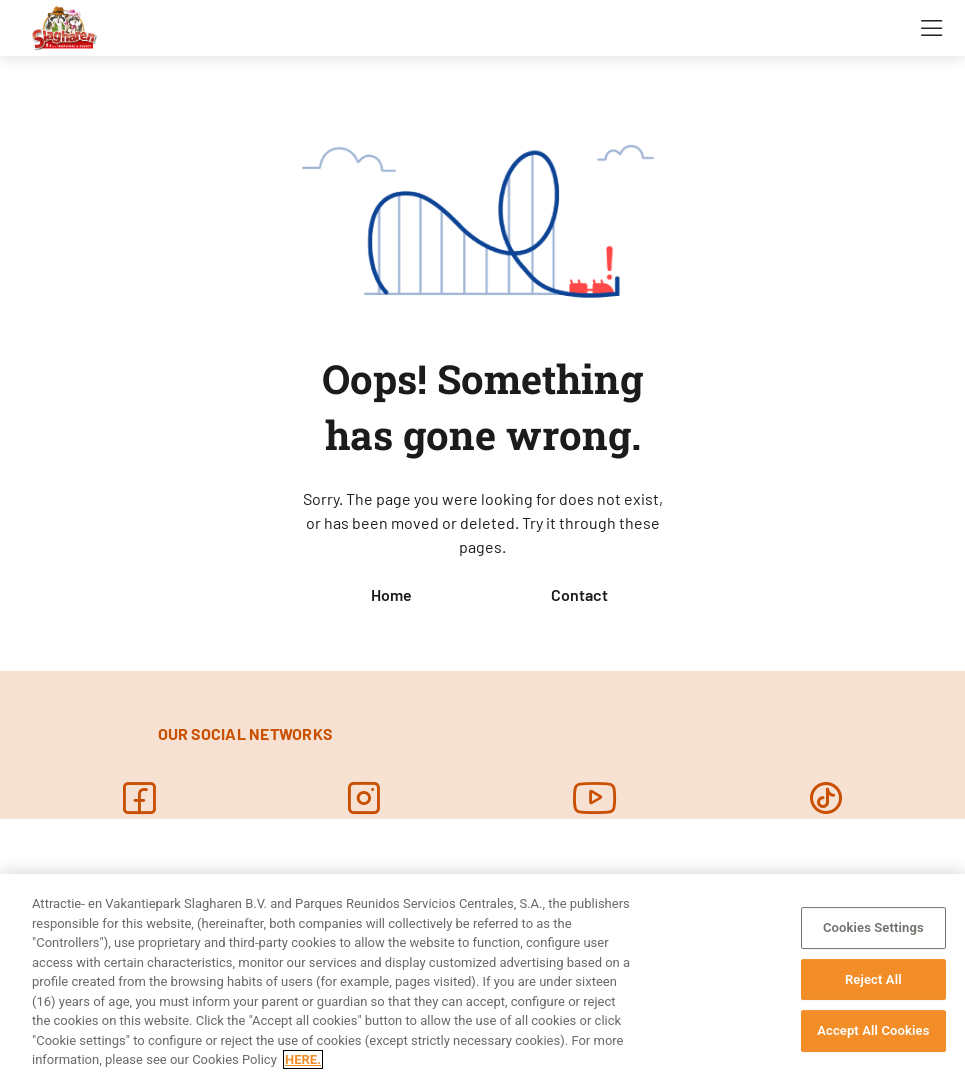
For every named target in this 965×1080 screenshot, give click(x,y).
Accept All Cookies (873, 1030)
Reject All (873, 979)
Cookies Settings (873, 927)
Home (391, 594)
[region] (482, 977)
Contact (579, 594)
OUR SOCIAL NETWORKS (245, 733)
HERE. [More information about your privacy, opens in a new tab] (303, 1059)
